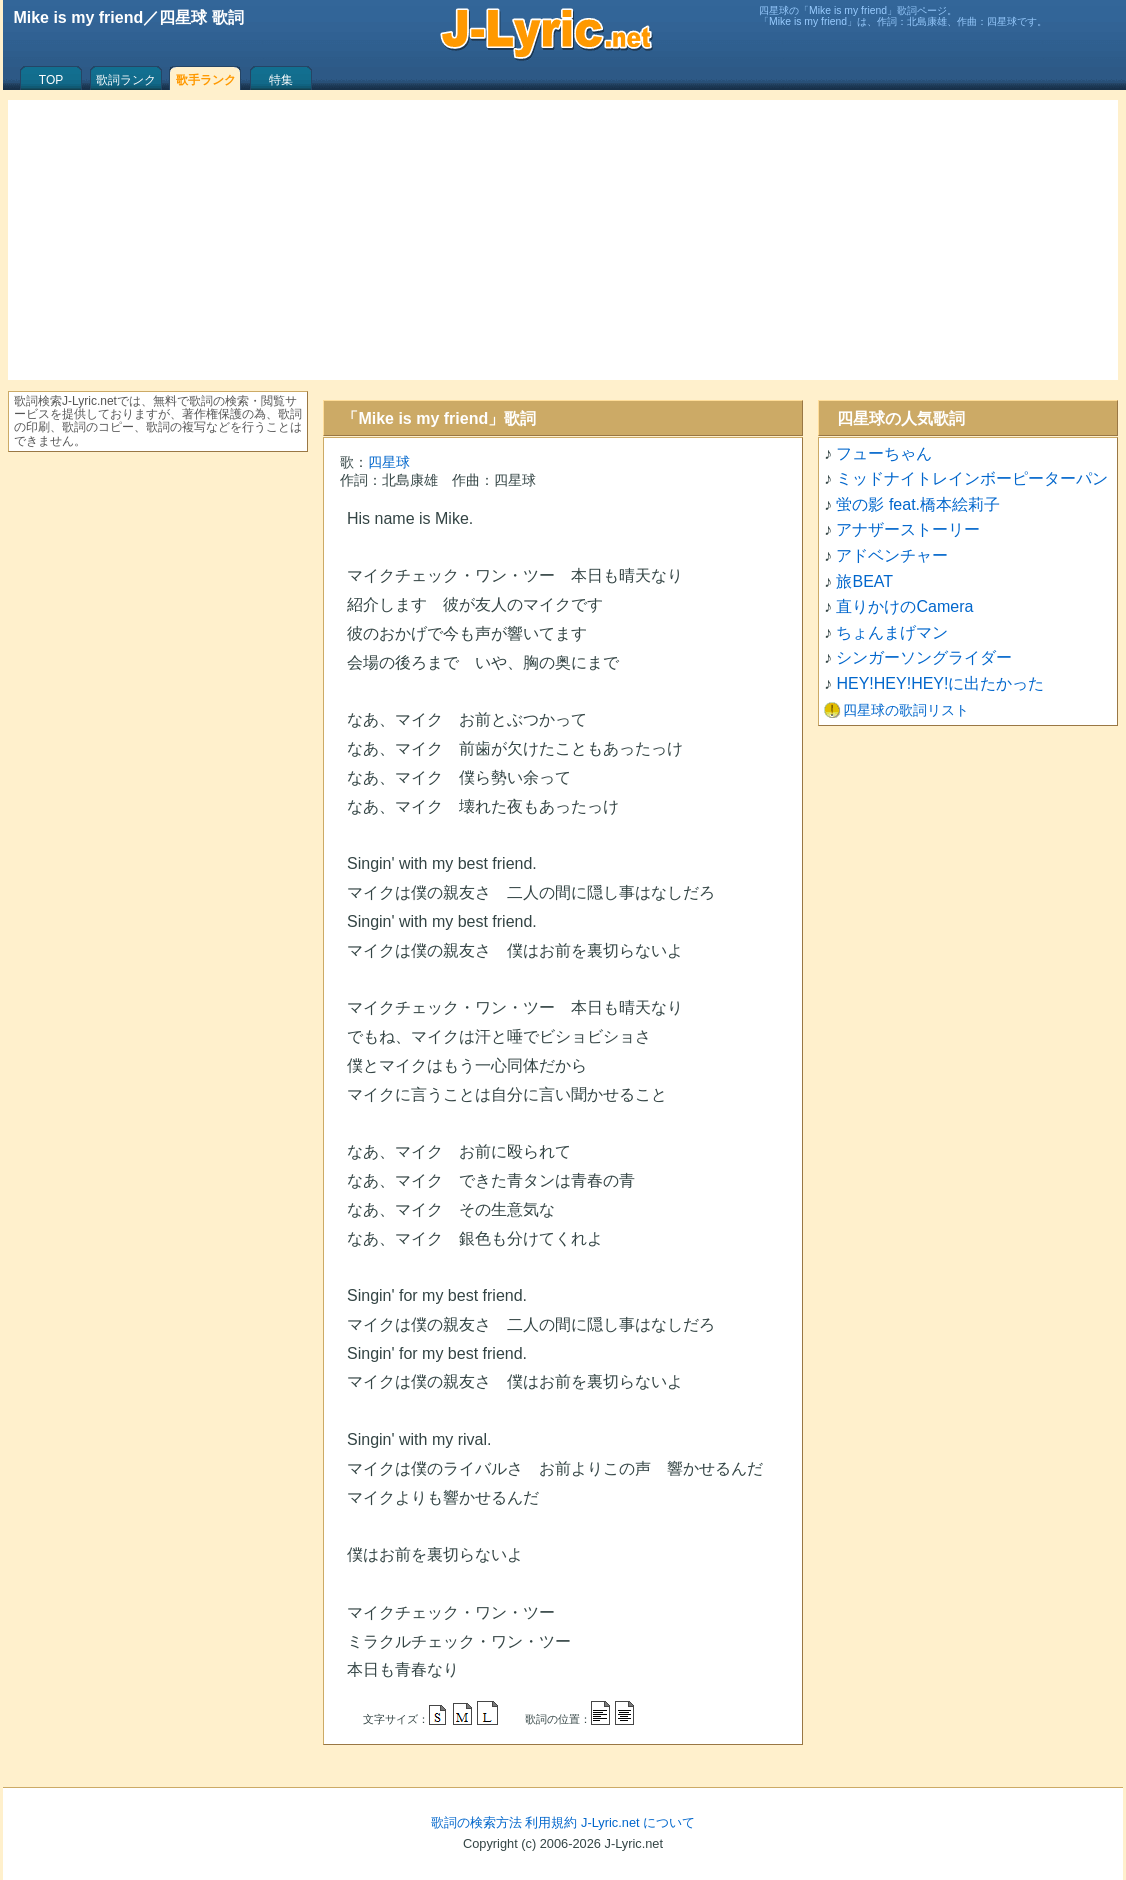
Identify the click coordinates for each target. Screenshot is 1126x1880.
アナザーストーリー (908, 529)
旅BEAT (864, 581)
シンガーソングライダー (924, 657)
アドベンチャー (892, 555)
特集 (281, 80)
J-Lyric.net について (638, 1822)
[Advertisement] (563, 240)
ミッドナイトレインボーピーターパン (972, 478)
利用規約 (551, 1822)
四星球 (389, 462)
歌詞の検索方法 (476, 1822)
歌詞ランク (126, 80)
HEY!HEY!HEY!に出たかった (940, 683)
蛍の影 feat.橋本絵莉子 (918, 504)
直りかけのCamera (904, 606)
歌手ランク (206, 80)
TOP (51, 80)
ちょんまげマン (892, 632)
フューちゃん (884, 453)
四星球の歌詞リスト (906, 710)
